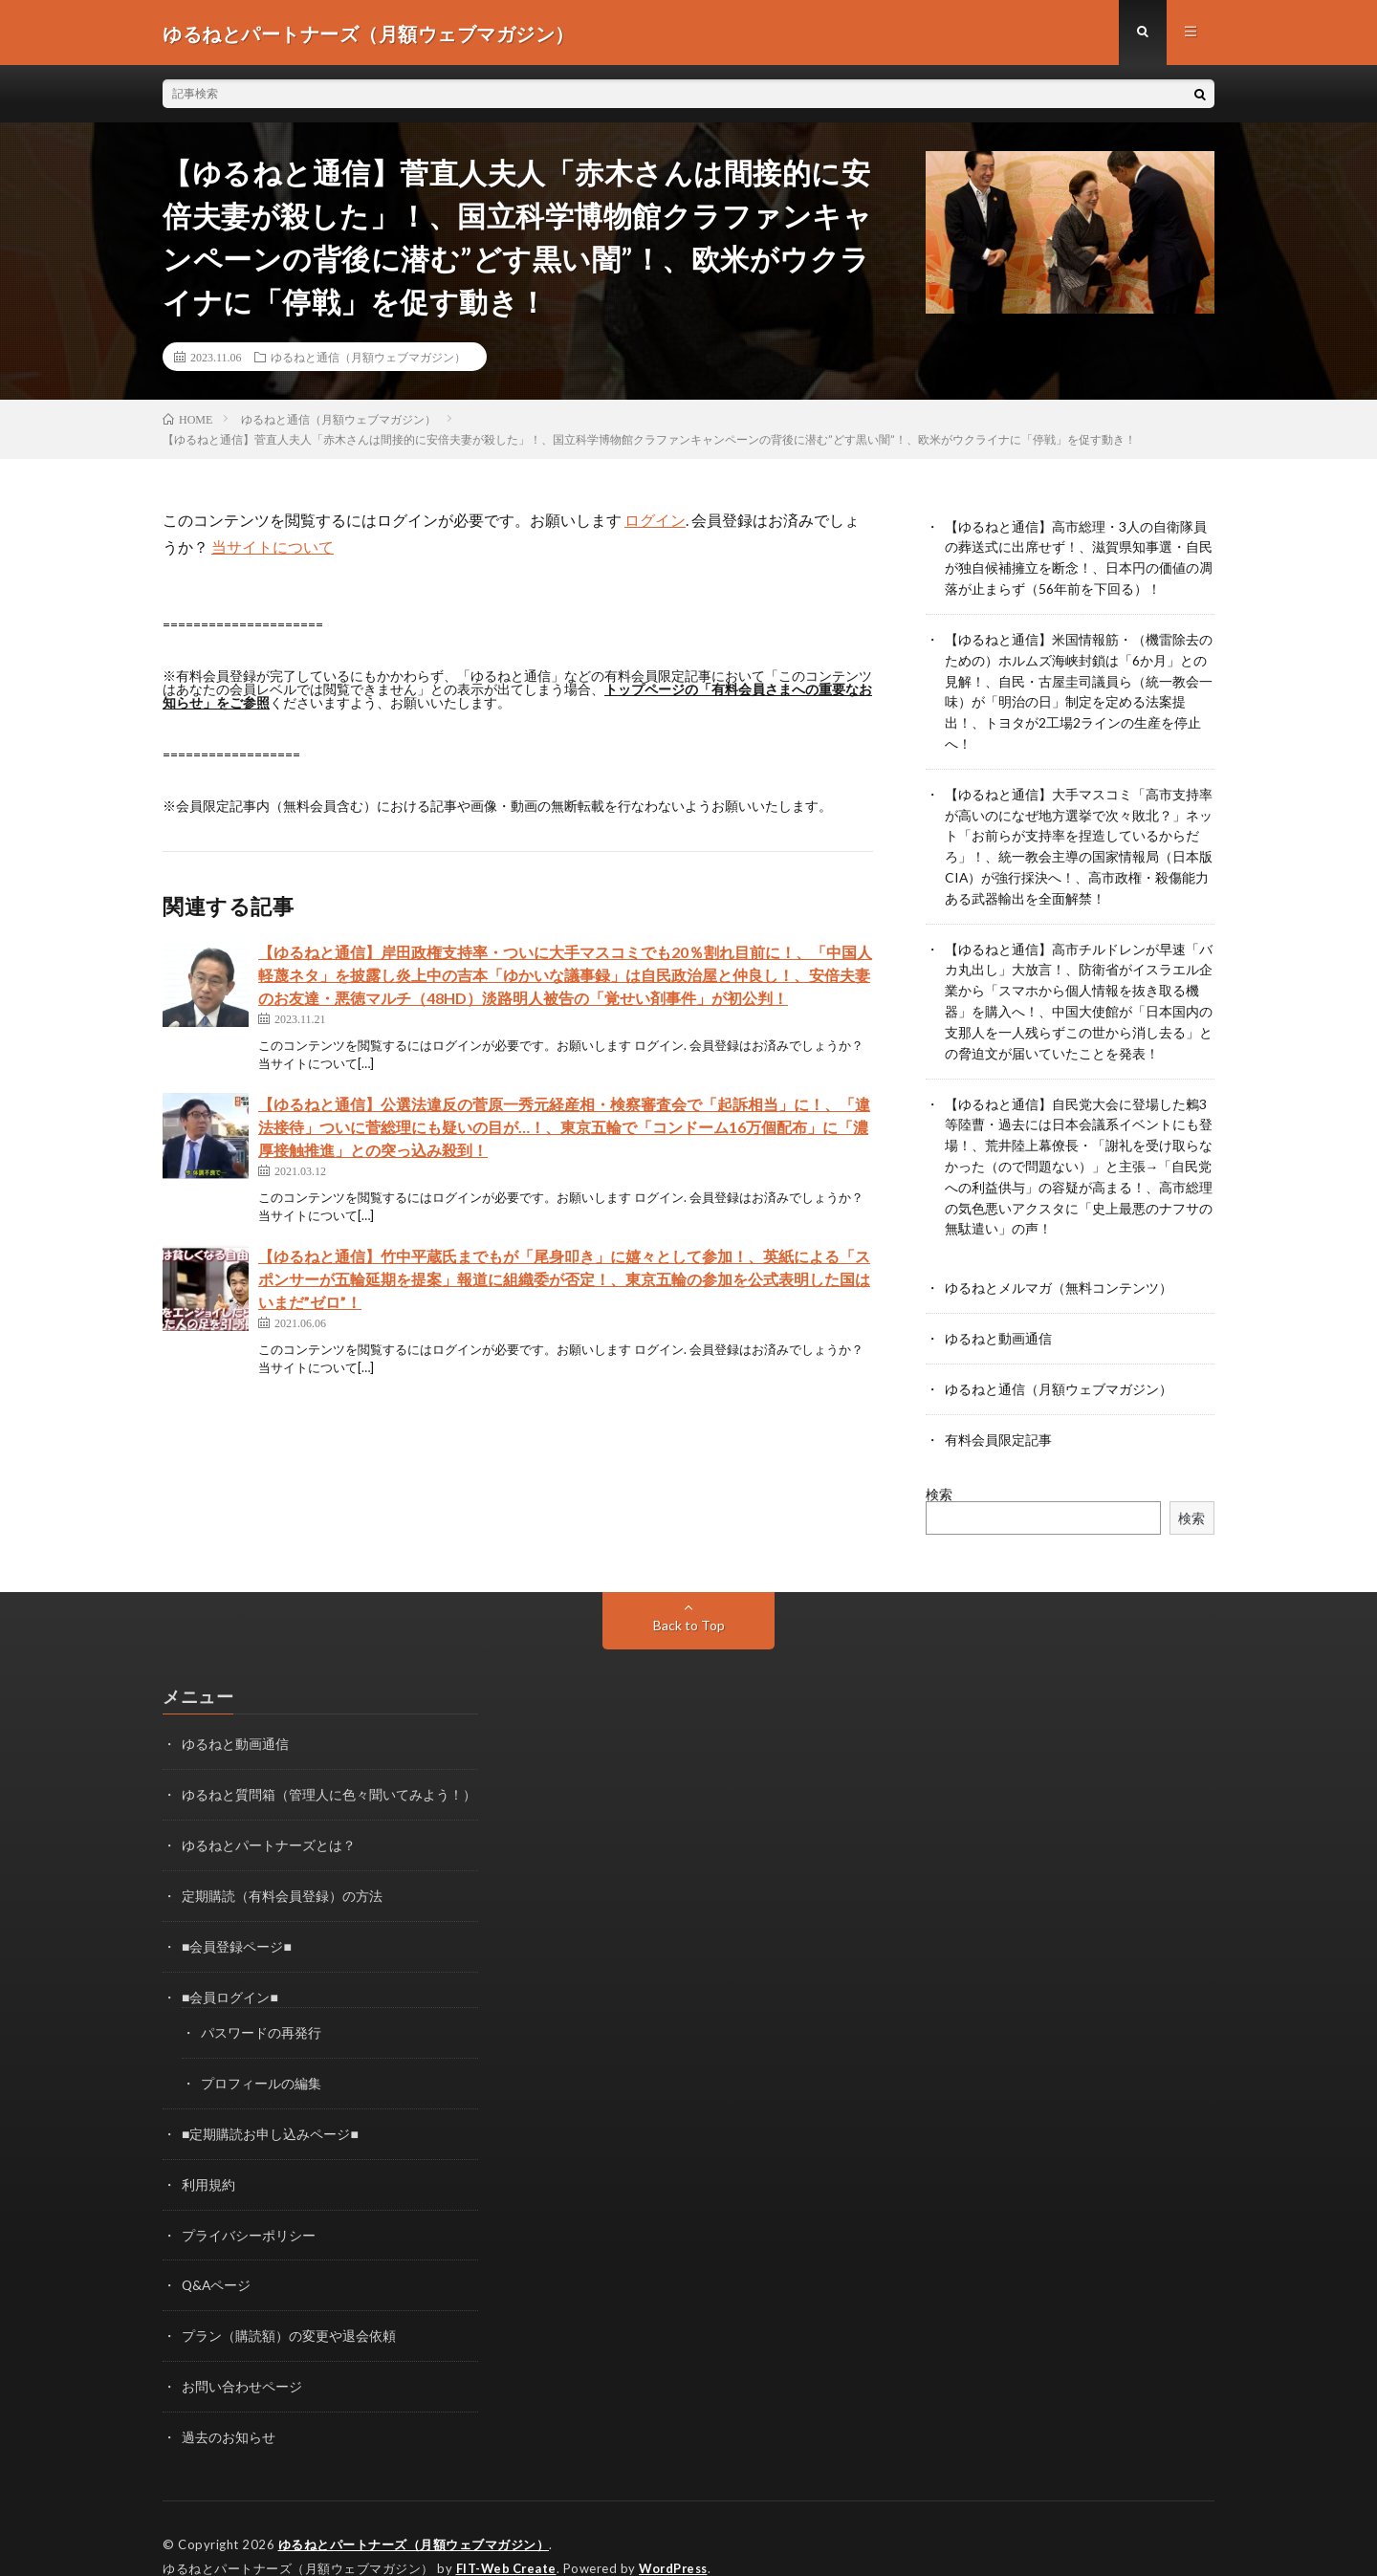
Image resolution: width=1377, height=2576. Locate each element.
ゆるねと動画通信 (998, 1317)
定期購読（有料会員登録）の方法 (282, 1870)
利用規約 (208, 2154)
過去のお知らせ (228, 2402)
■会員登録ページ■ (237, 1919)
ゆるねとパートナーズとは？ (269, 1820)
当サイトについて (272, 548)
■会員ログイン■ (230, 1969)
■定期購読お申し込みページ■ (270, 2104)
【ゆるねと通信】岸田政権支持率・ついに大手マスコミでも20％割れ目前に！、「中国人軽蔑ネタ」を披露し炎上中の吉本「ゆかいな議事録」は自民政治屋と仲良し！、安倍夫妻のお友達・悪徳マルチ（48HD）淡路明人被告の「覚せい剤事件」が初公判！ (565, 977)
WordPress (678, 2533)
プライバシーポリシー (249, 2203)
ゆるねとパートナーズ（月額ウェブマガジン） (414, 2509)
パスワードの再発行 (261, 2005)
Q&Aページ (217, 2253)
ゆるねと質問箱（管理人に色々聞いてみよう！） (329, 1770)
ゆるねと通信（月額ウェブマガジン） (368, 358)
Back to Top (689, 1602)
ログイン (655, 522)
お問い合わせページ (242, 2353)
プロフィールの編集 (261, 2054)
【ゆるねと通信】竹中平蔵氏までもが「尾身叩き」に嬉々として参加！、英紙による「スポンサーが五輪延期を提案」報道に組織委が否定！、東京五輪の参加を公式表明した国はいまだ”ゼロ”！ (564, 1281)
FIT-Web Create (507, 2533)
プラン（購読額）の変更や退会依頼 (289, 2303)
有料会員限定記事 (998, 1416)
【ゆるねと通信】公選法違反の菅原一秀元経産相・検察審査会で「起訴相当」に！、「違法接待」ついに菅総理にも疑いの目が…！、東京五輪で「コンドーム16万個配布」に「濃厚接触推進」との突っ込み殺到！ (564, 1129)
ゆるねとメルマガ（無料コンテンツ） (1058, 1267)
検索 (939, 1471)
